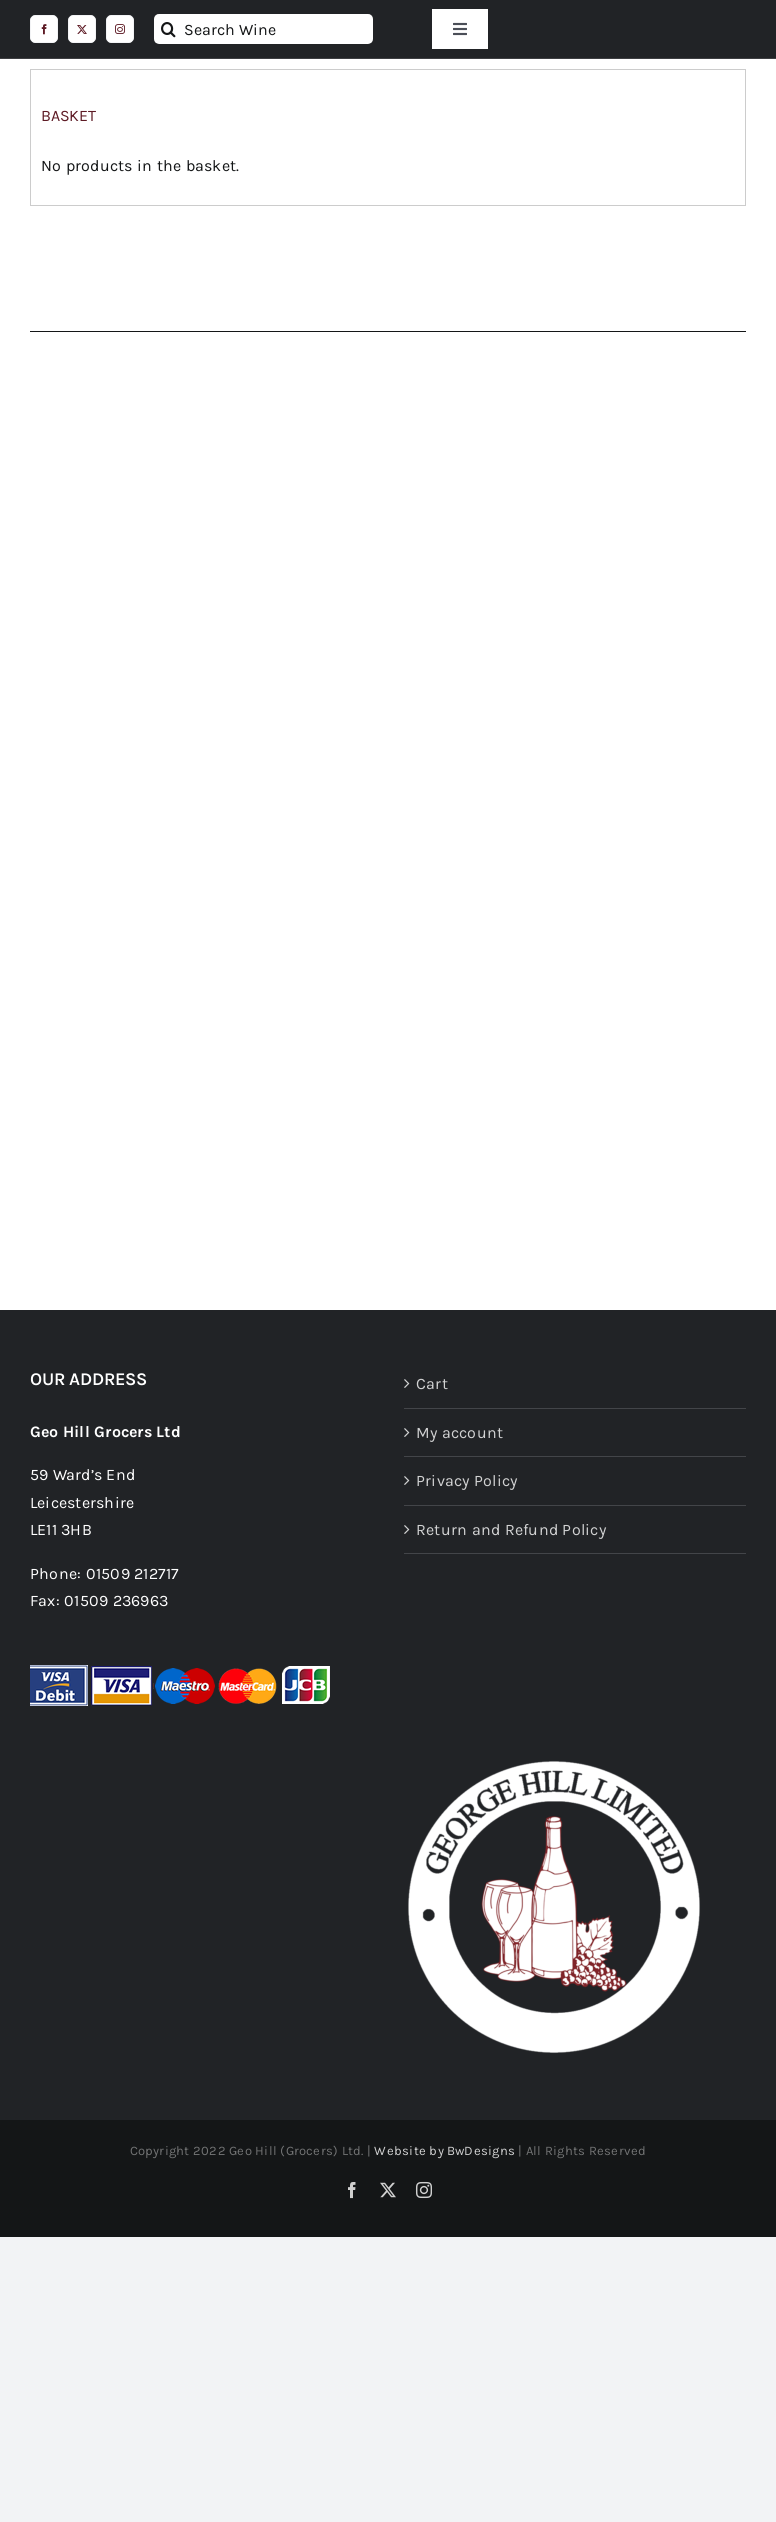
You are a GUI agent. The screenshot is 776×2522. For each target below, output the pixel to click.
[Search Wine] (263, 29)
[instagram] (120, 29)
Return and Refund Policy (511, 1529)
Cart (432, 1383)
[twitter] (82, 29)
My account (459, 1432)
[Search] (169, 29)
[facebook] (44, 29)
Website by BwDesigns (444, 2150)
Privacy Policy (466, 1480)
